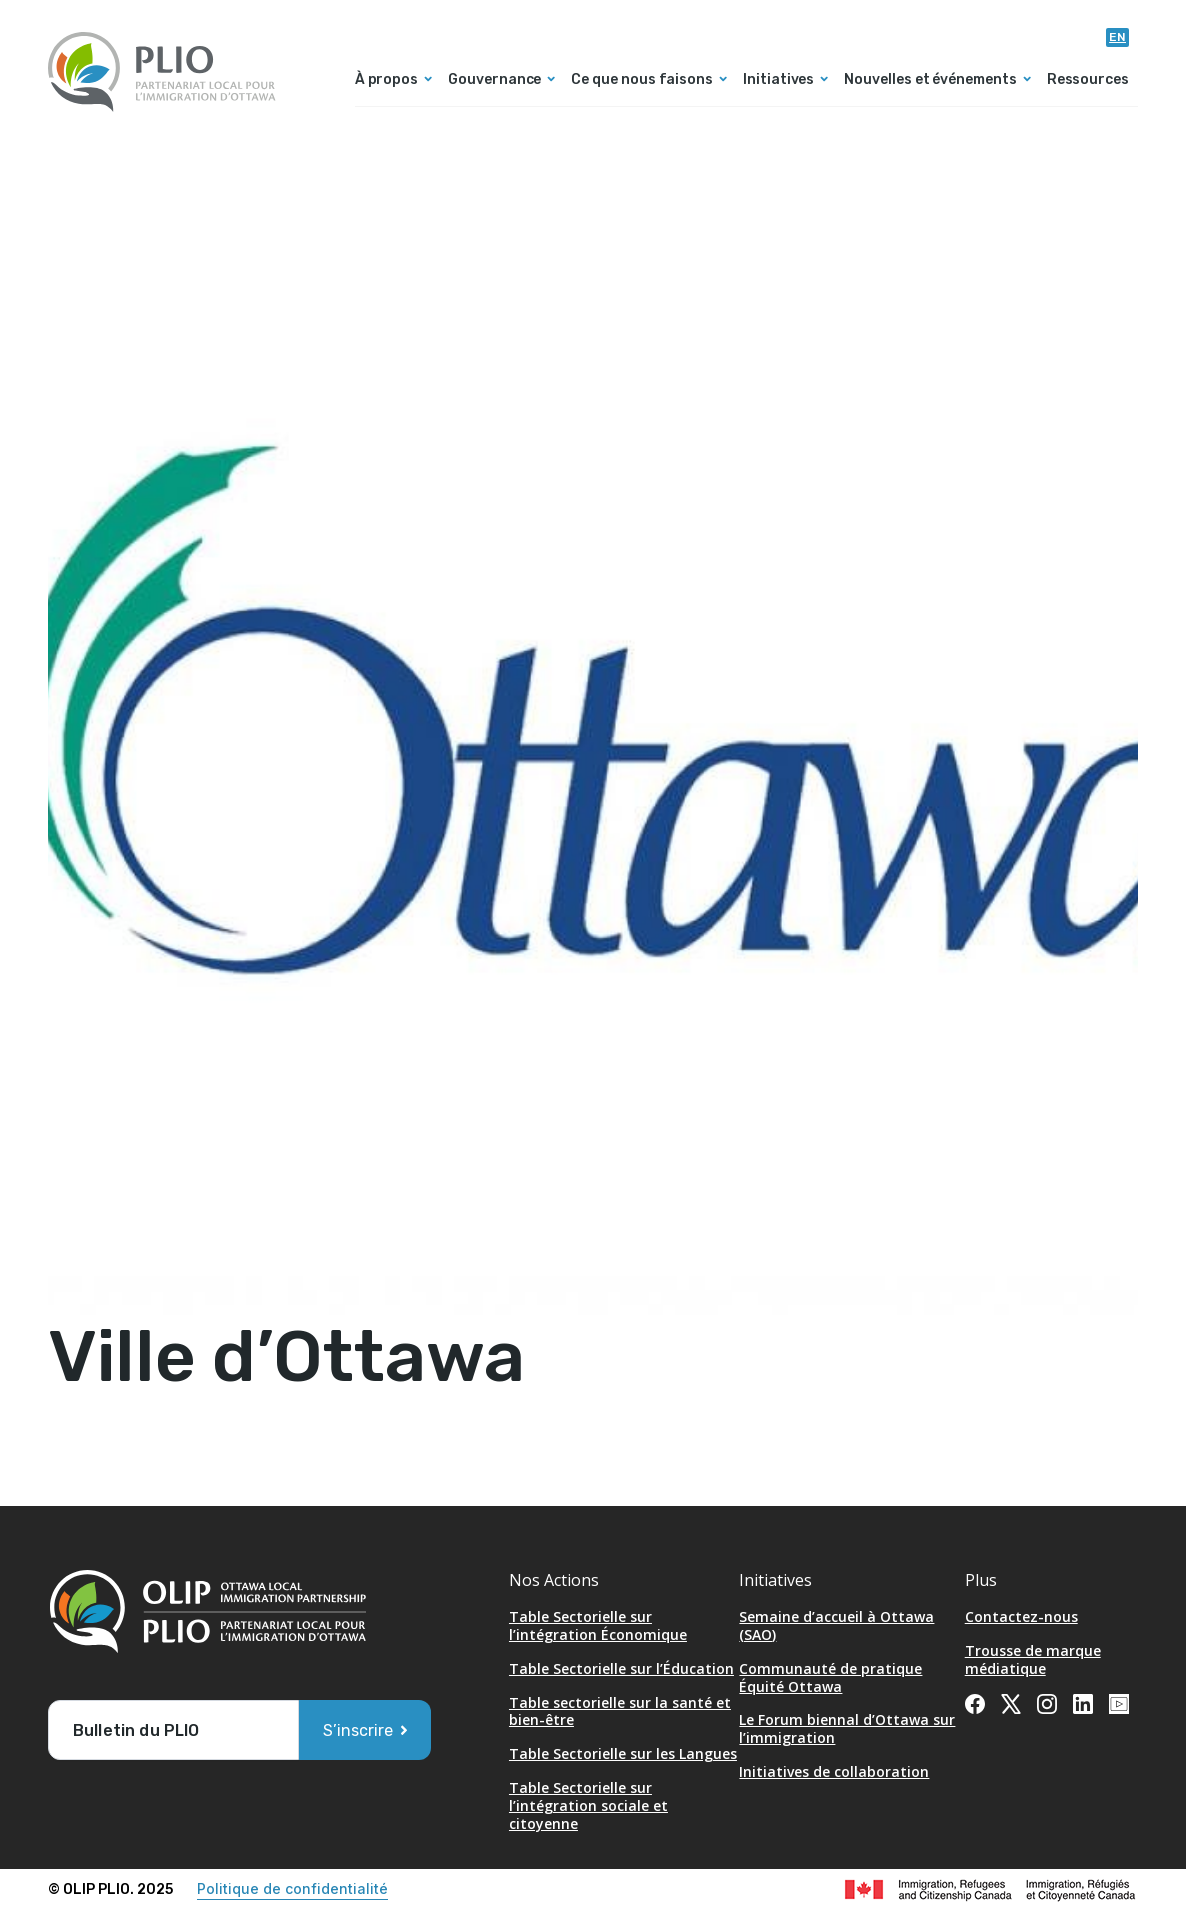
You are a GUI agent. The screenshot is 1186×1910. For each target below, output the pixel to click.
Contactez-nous (1021, 1616)
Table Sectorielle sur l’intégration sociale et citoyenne (588, 1805)
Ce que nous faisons (642, 80)
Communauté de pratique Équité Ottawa (830, 1677)
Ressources (1088, 80)
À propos (386, 80)
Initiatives (778, 80)
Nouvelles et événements (930, 80)
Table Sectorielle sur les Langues (623, 1753)
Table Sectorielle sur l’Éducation (621, 1668)
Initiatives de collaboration (834, 1771)
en (1117, 37)
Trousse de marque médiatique (1033, 1659)
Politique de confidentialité (292, 1888)
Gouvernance (494, 80)
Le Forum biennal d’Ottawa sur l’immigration (847, 1728)
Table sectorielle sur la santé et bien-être (620, 1711)
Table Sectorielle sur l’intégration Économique (598, 1625)
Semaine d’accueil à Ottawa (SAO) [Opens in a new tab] (836, 1625)
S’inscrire (358, 1730)
